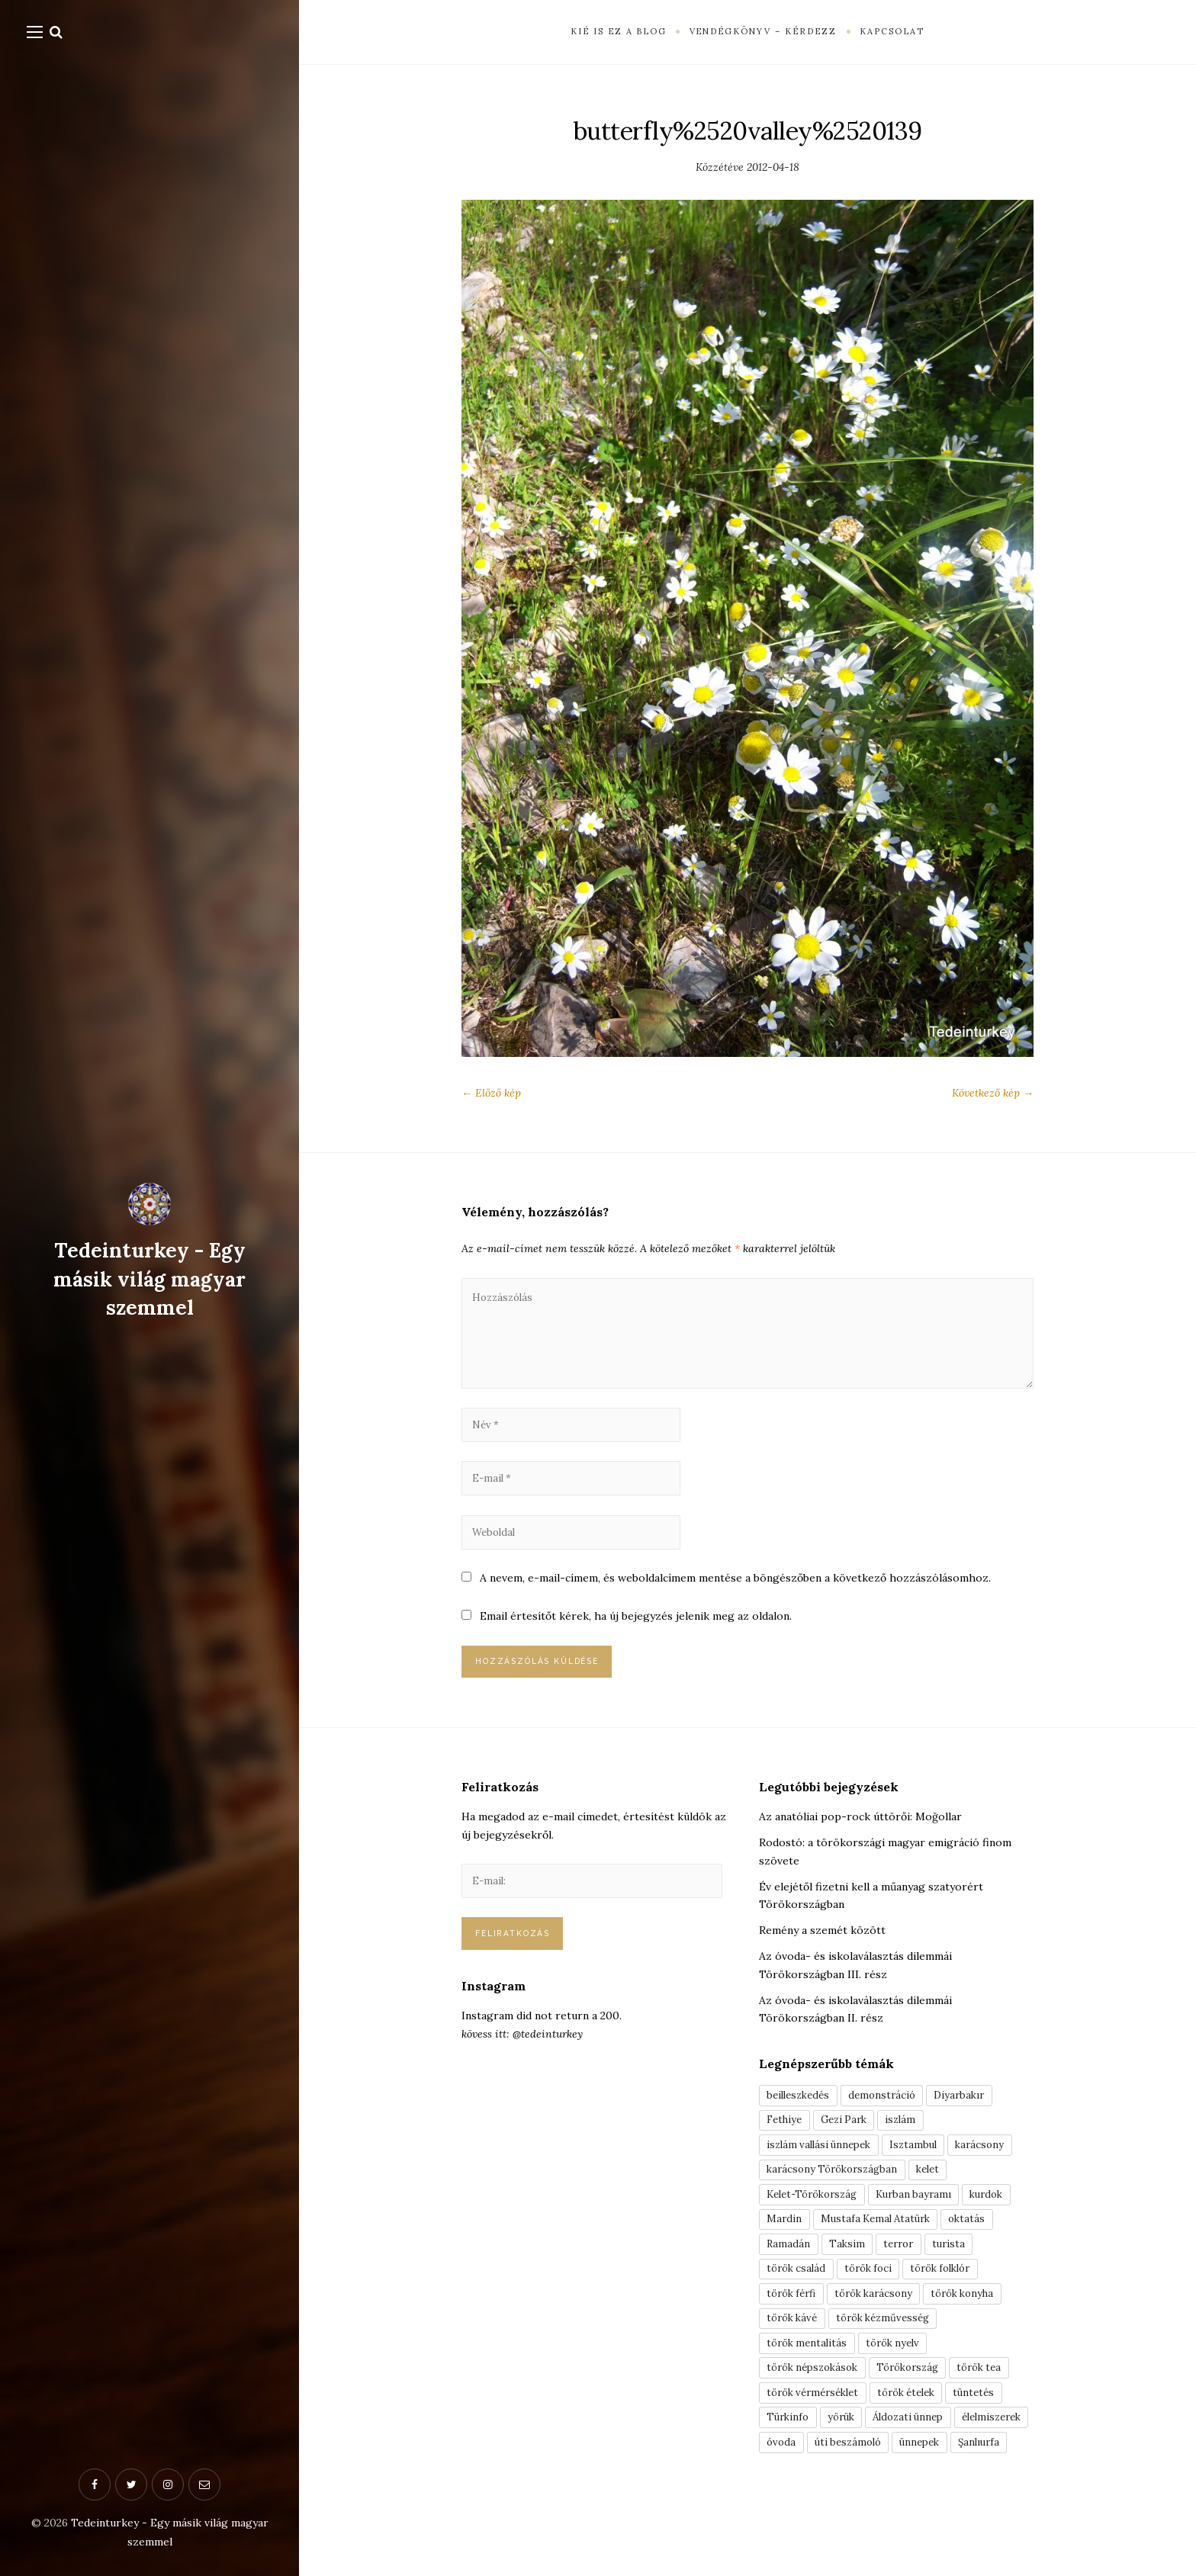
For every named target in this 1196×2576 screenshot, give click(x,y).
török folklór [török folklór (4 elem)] (956, 2298)
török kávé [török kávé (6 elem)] (795, 2352)
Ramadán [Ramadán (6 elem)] (789, 2272)
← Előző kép (491, 1093)
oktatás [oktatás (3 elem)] (979, 2246)
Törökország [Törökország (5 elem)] (921, 2404)
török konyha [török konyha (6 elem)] (980, 2325)
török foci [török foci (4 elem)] (876, 2298)
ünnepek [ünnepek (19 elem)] (789, 2510)
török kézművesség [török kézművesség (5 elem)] (893, 2352)
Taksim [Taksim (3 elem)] (849, 2272)
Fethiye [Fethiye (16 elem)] (786, 2140)
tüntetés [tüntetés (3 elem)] (995, 2431)
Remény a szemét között (822, 1947)
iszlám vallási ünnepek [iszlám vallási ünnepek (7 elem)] (823, 2166)
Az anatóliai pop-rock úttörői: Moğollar (860, 1834)
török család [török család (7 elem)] (799, 2298)
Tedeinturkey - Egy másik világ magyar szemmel (150, 1279)
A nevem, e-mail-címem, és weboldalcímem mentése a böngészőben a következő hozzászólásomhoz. (735, 1592)
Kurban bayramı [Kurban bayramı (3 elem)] (926, 2219)
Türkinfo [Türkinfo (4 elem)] (789, 2458)
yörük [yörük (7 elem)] (847, 2458)
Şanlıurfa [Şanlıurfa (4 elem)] (853, 2510)
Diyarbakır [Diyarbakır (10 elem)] (972, 2113)
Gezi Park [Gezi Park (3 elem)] (851, 2140)
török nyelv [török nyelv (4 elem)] (902, 2378)
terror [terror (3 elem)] (904, 2272)
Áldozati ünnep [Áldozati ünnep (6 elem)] (920, 2458)
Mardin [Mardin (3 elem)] (785, 2246)
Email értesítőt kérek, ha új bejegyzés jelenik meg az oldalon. (636, 1631)
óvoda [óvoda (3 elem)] (868, 2484)
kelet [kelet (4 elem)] (940, 2192)
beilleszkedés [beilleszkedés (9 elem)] (801, 2113)
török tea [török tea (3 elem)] (999, 2404)
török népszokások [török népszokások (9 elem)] (817, 2404)
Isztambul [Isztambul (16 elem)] (924, 2166)
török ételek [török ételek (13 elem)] (921, 2431)
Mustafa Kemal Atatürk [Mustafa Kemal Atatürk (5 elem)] (881, 2246)
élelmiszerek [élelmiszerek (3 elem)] (800, 2484)
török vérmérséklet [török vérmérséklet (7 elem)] (818, 2431)
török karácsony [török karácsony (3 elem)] (884, 2325)
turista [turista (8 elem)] (958, 2272)
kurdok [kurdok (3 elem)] (1004, 2219)
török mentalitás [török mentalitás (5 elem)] (810, 2378)
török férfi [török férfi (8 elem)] (794, 2325)
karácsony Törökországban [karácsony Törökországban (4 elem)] (837, 2192)
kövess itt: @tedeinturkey (522, 2056)
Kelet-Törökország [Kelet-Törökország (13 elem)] (817, 2219)
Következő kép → (993, 1093)
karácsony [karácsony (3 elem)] (994, 2166)
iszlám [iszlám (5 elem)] (912, 2140)
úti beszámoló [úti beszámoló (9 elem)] (939, 2484)
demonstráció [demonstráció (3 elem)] (891, 2113)
